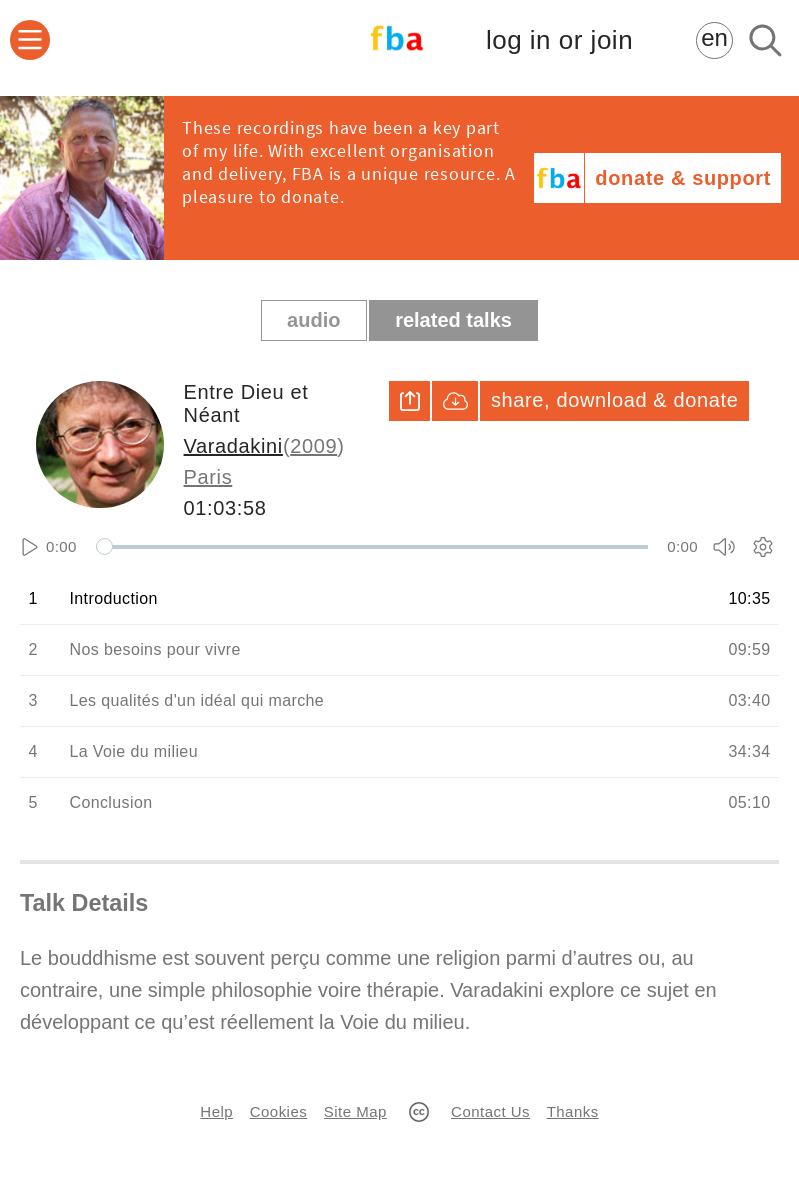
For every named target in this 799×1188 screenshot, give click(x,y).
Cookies (278, 1111)
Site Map (355, 1111)
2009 (313, 446)
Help (216, 1111)
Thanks (573, 1111)
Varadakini (233, 446)
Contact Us (490, 1111)
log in (559, 40)
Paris (208, 477)
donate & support (683, 178)
